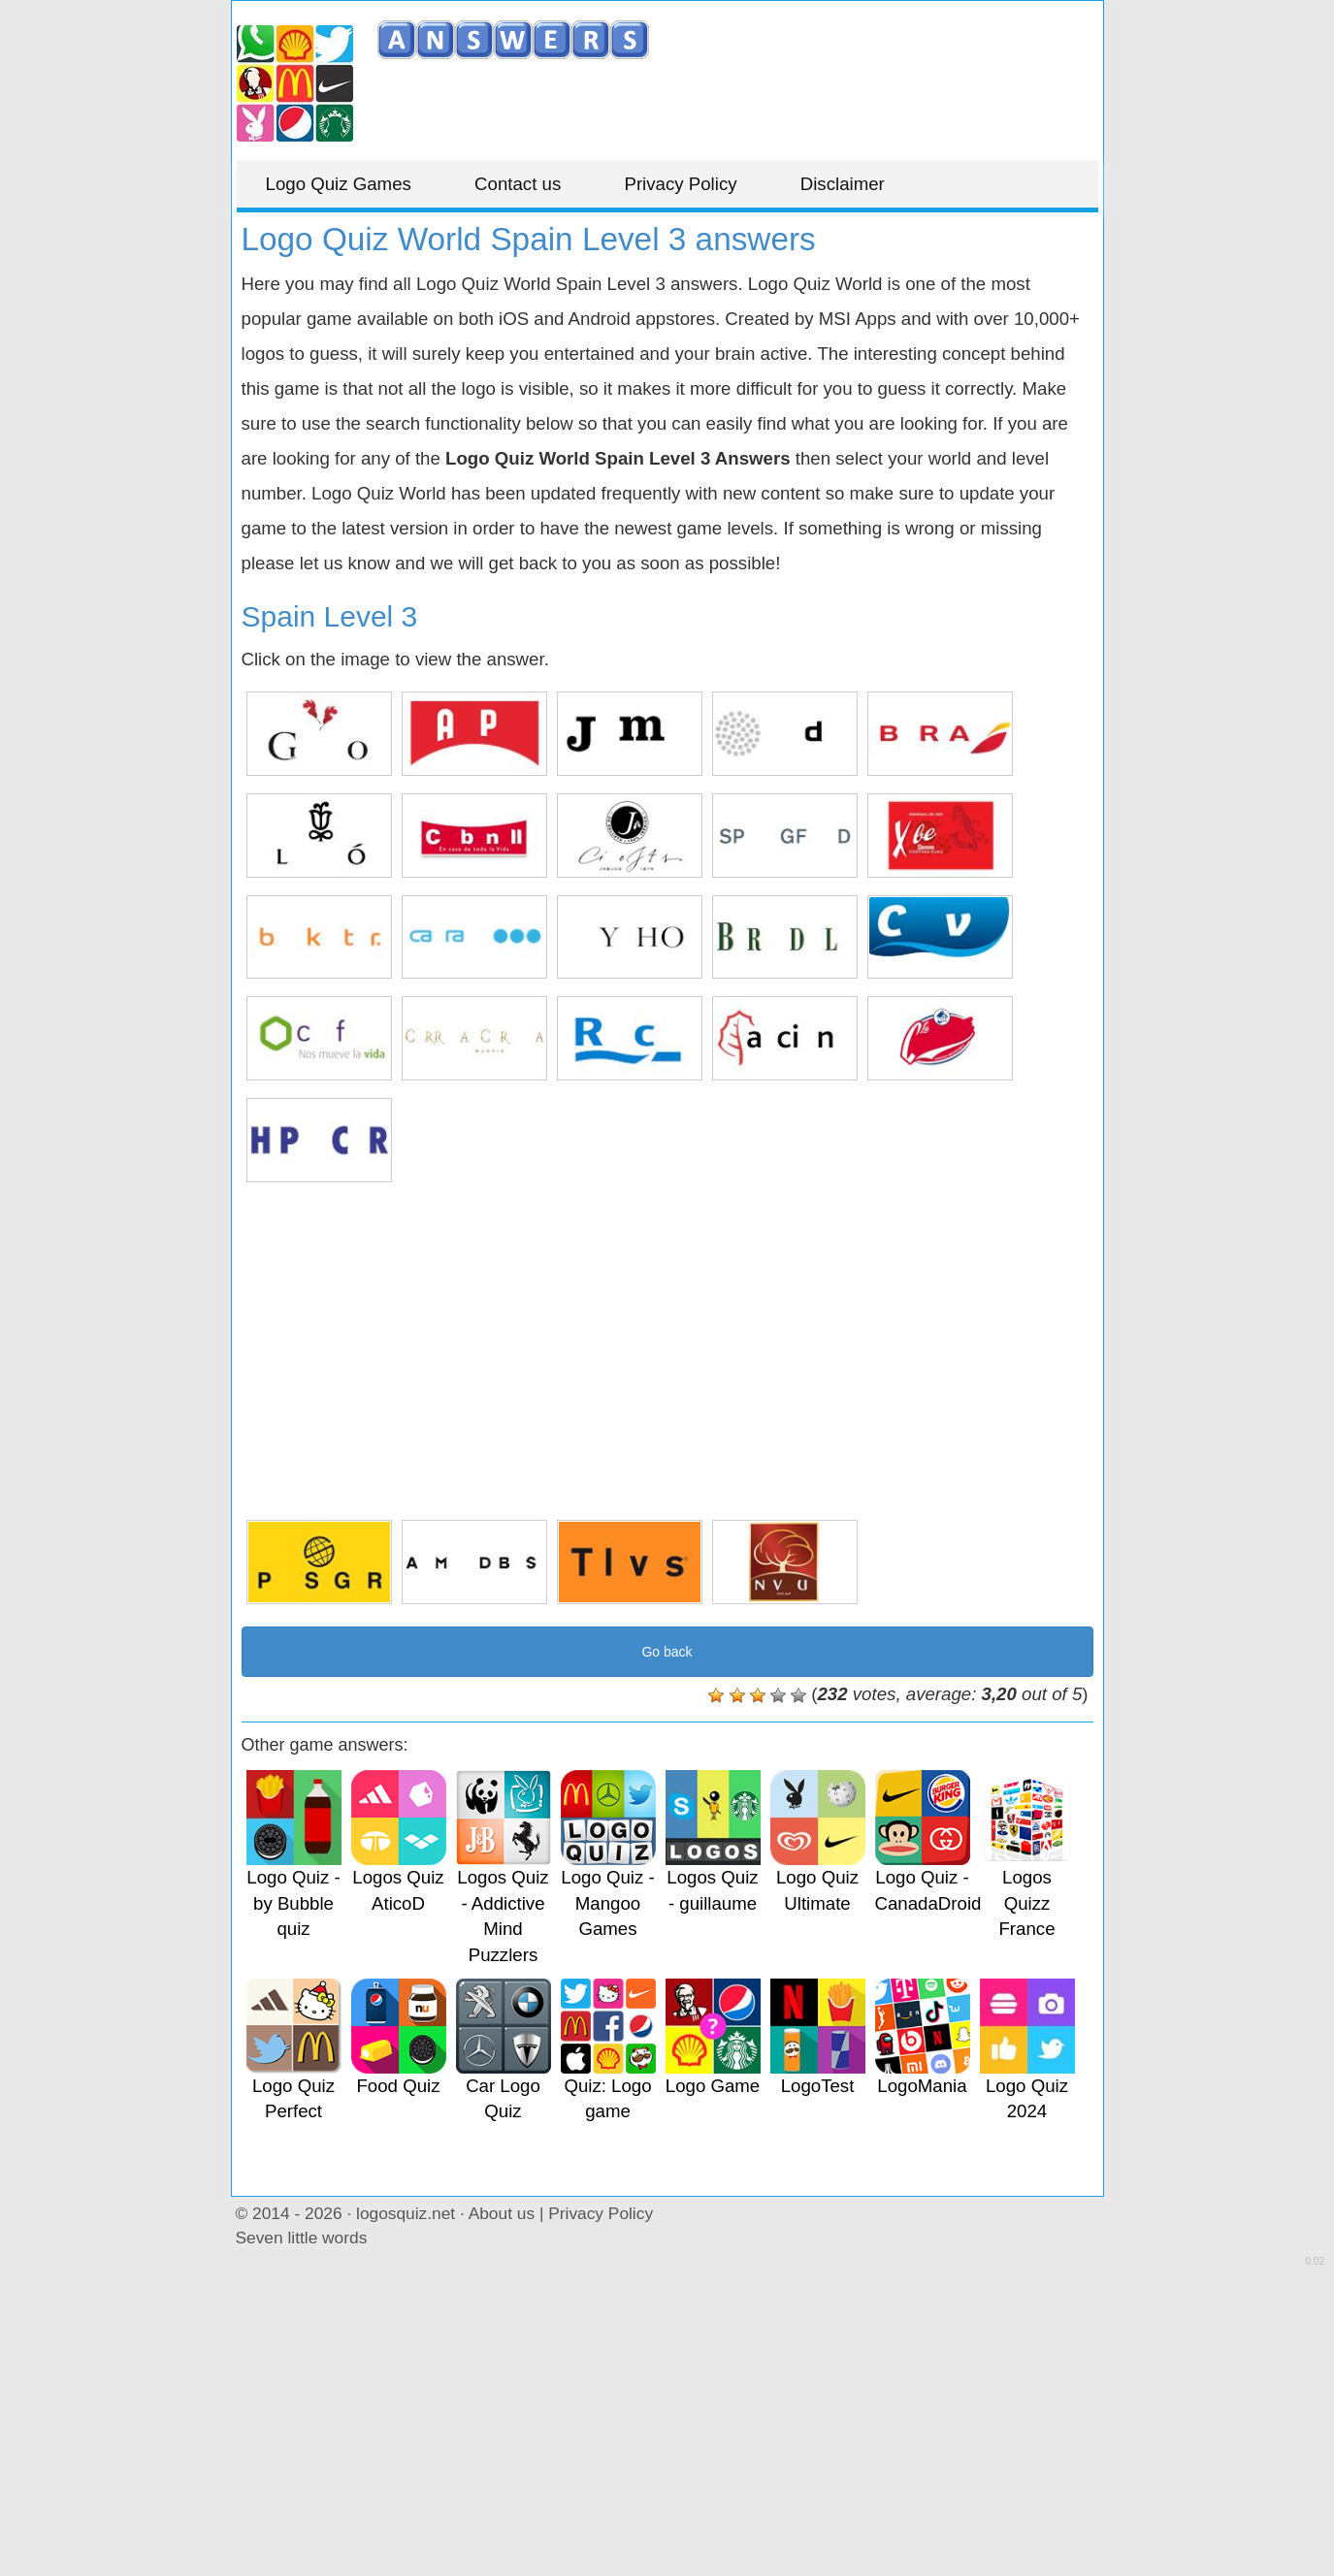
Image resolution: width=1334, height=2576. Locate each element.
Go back (666, 1651)
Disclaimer (842, 184)
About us (502, 2213)
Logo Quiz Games (338, 184)
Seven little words (302, 2237)
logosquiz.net (405, 2213)
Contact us (517, 184)
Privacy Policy (680, 184)
